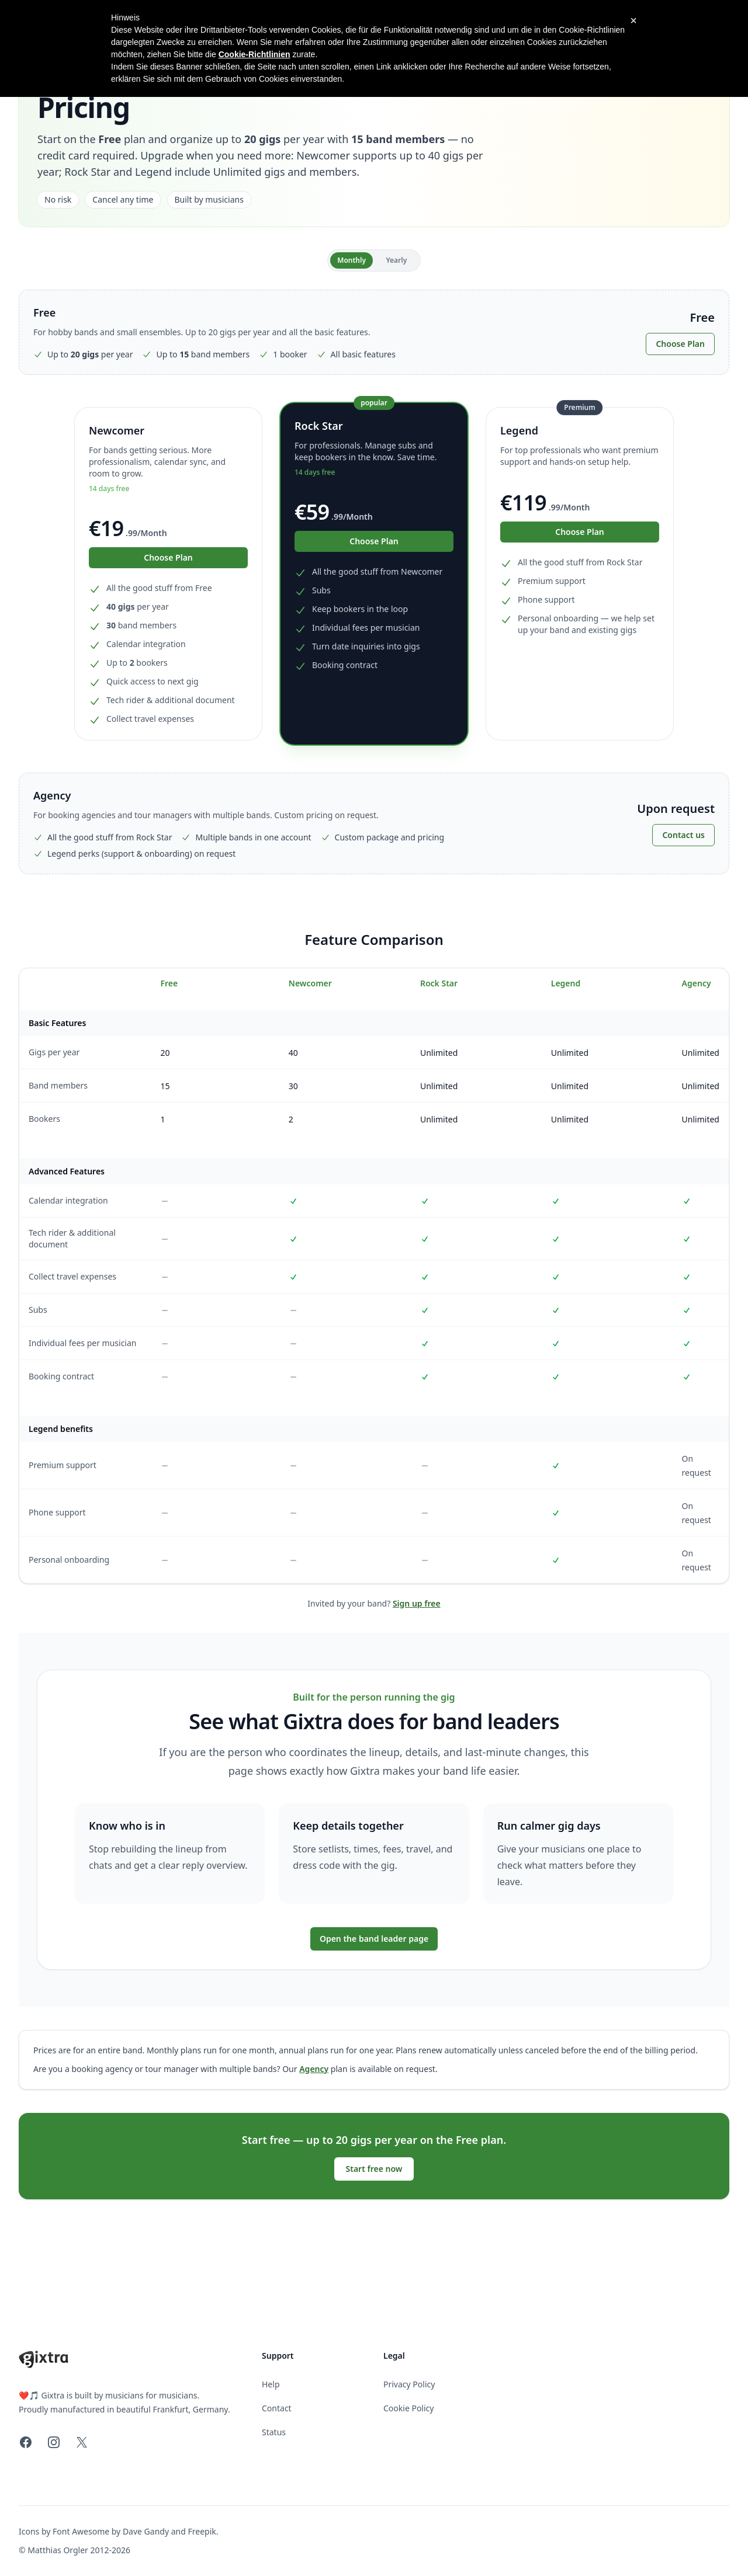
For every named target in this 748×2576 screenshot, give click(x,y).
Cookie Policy (408, 2408)
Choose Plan (680, 343)
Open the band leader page (374, 1938)
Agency (313, 2068)
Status (274, 2432)
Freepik (202, 2531)
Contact (277, 2408)
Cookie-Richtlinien (254, 54)
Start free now (374, 2168)
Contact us (683, 834)
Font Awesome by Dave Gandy (111, 2531)
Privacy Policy (409, 2384)
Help (271, 2384)
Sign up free (417, 1603)
